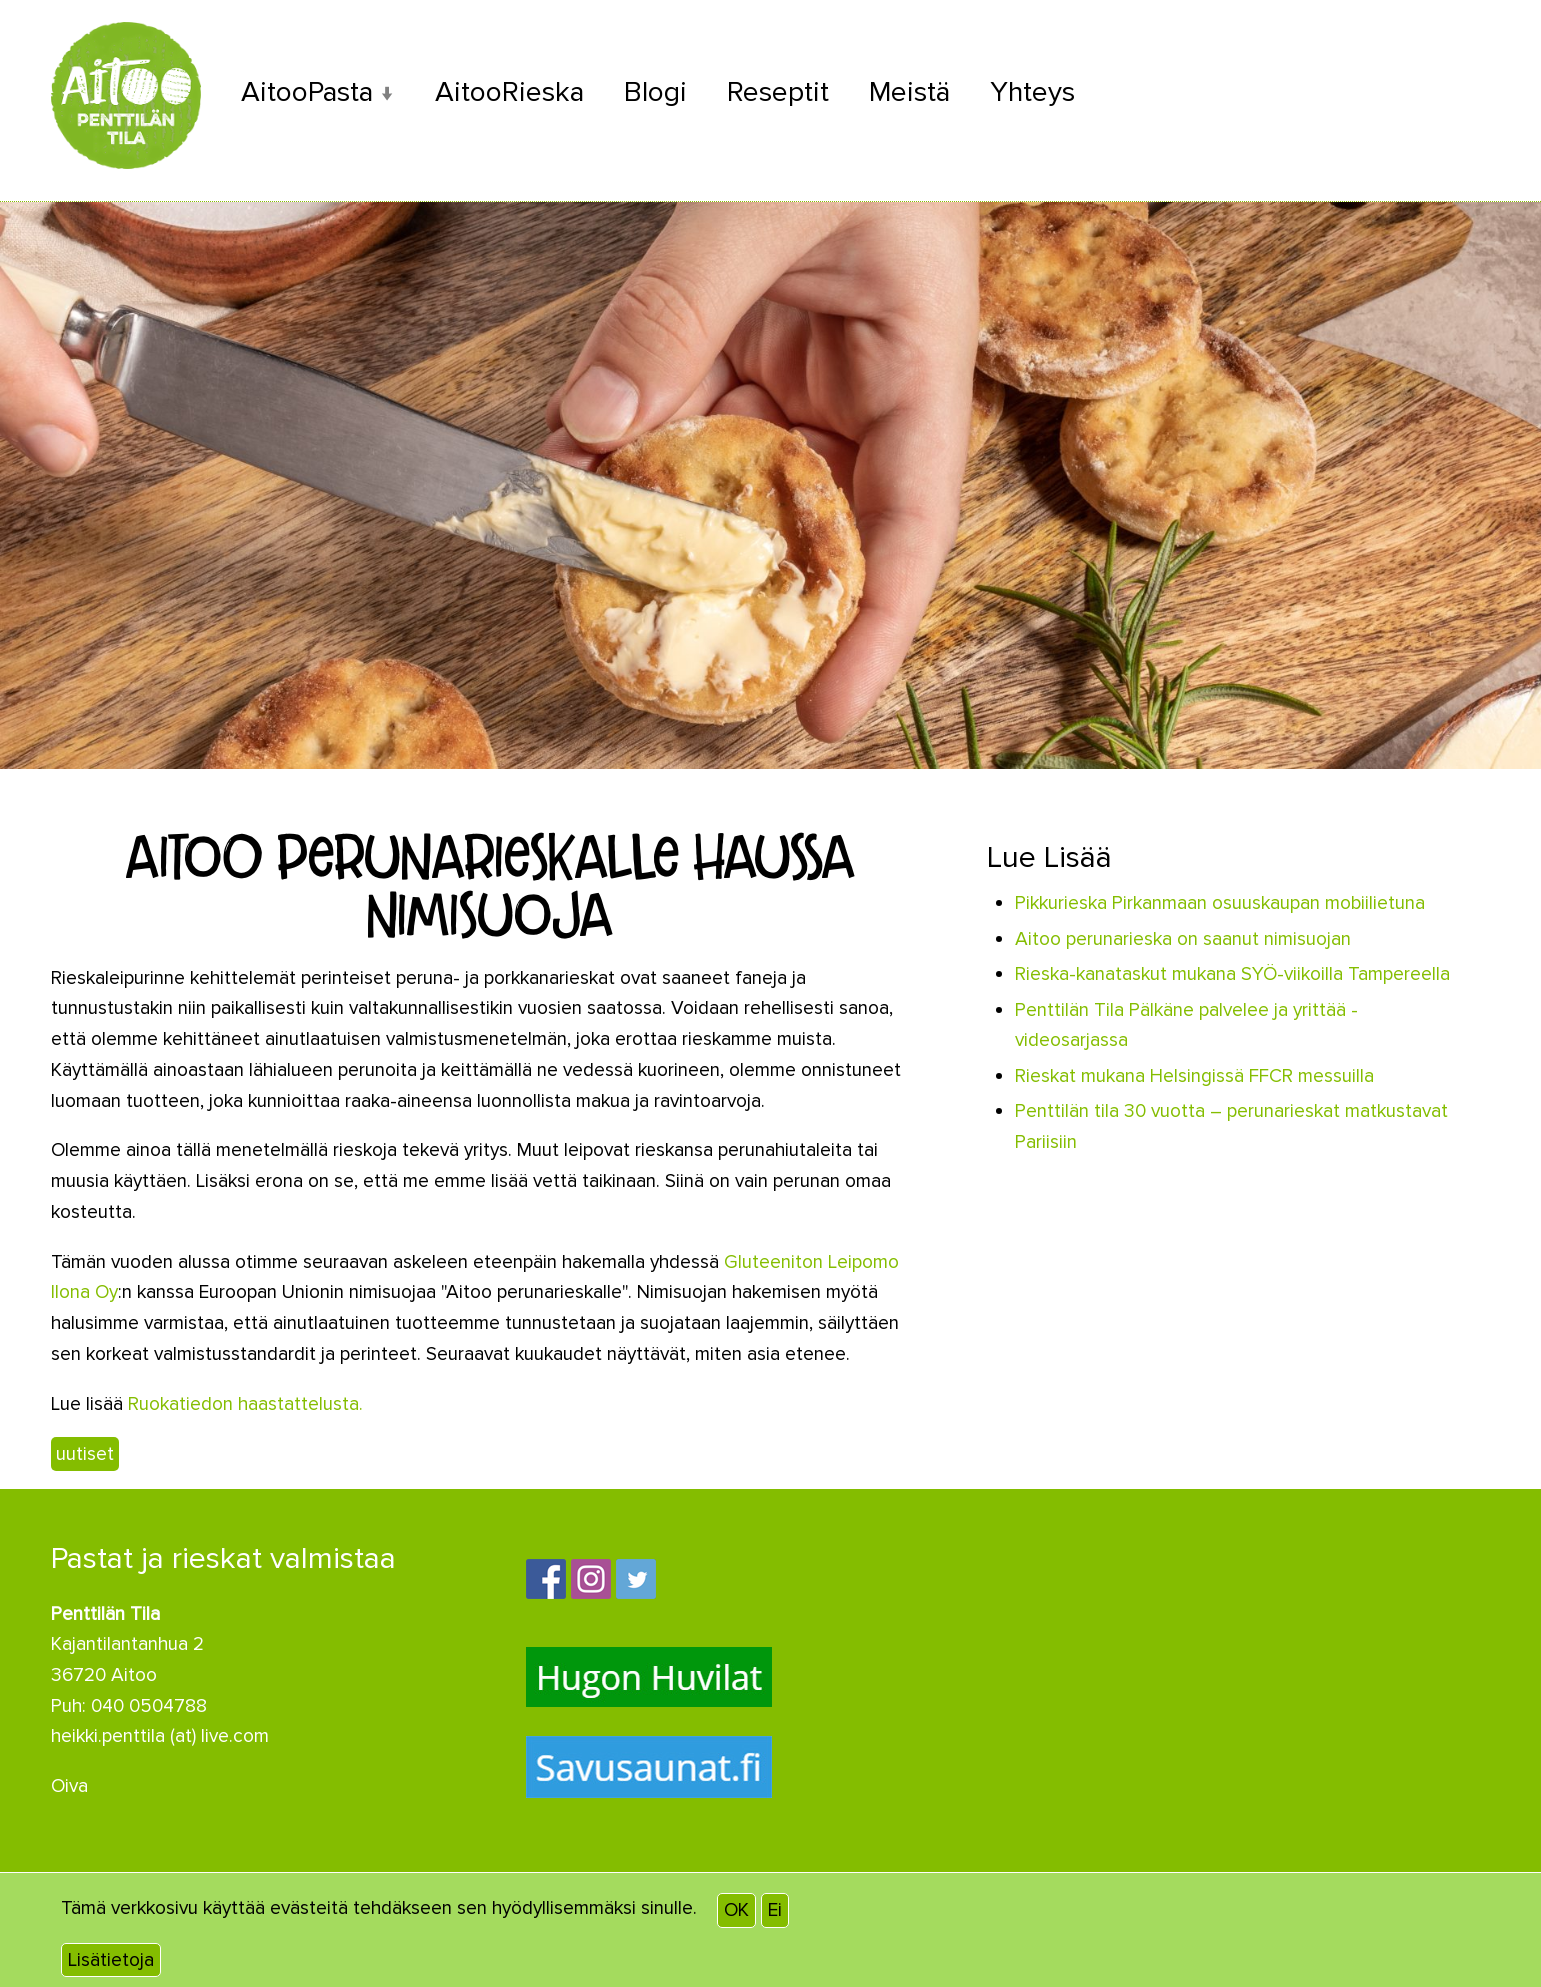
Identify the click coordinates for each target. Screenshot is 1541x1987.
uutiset (85, 1453)
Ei (775, 1910)
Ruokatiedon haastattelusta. (245, 1403)
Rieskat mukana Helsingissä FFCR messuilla (1194, 1075)
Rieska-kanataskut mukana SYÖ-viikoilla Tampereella (1232, 974)
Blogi (658, 92)
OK (736, 1910)
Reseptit (781, 92)
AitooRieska (512, 92)
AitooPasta (308, 92)
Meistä (913, 92)
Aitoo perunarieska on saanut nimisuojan (1183, 938)
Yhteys (1038, 92)
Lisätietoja (111, 1960)
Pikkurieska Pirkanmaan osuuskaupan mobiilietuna (1220, 903)
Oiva (69, 1786)
